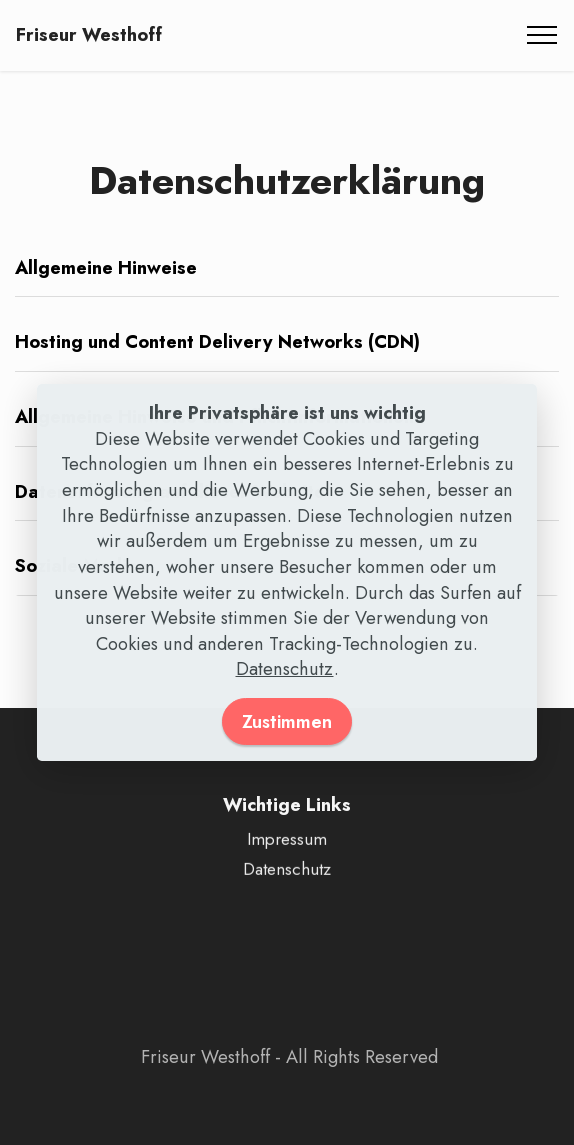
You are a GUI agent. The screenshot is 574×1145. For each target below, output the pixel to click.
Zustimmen (287, 721)
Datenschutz (285, 668)
